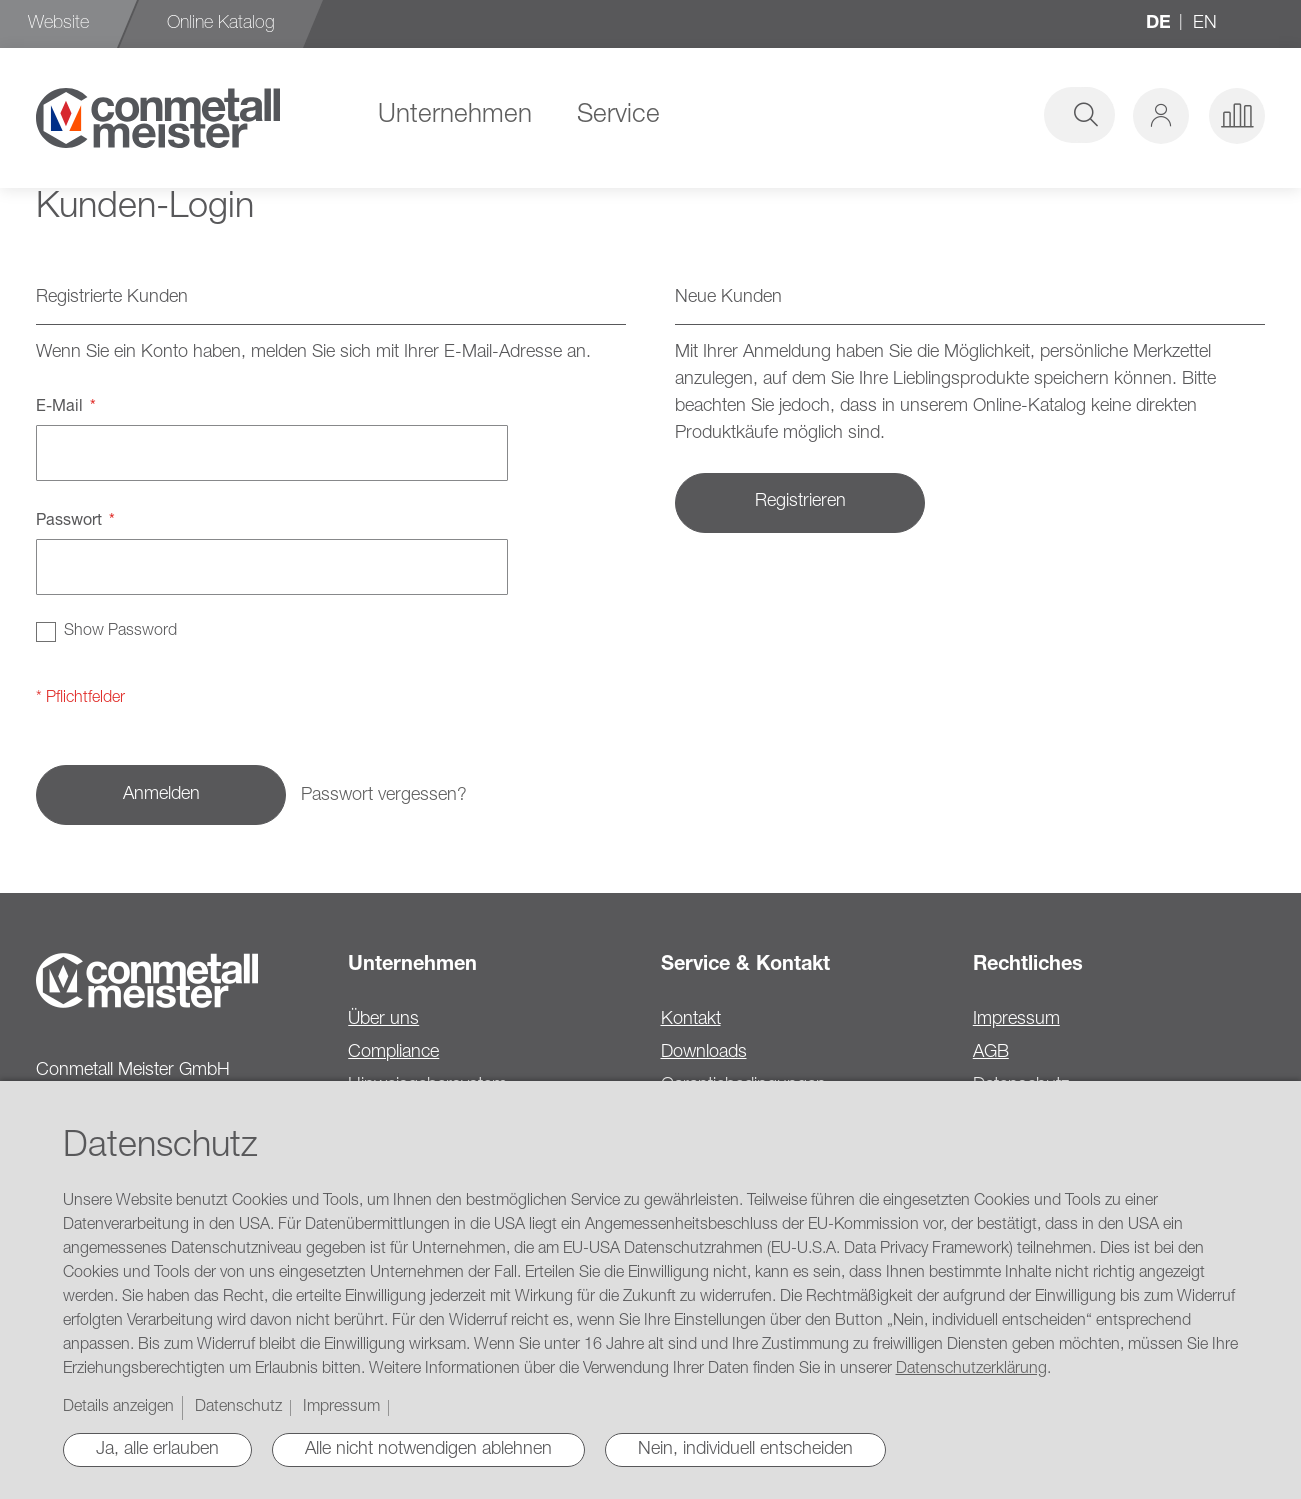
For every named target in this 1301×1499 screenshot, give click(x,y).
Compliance (393, 1053)
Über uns (383, 1020)
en (1205, 24)
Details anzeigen (118, 1408)
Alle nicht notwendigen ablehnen (428, 1450)
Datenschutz (238, 1408)
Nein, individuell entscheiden (745, 1450)
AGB (991, 1053)
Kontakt (691, 1020)
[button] (1161, 116)
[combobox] (963, 115)
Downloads (704, 1053)
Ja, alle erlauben (157, 1450)
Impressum (1016, 1020)
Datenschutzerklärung (971, 1370)
